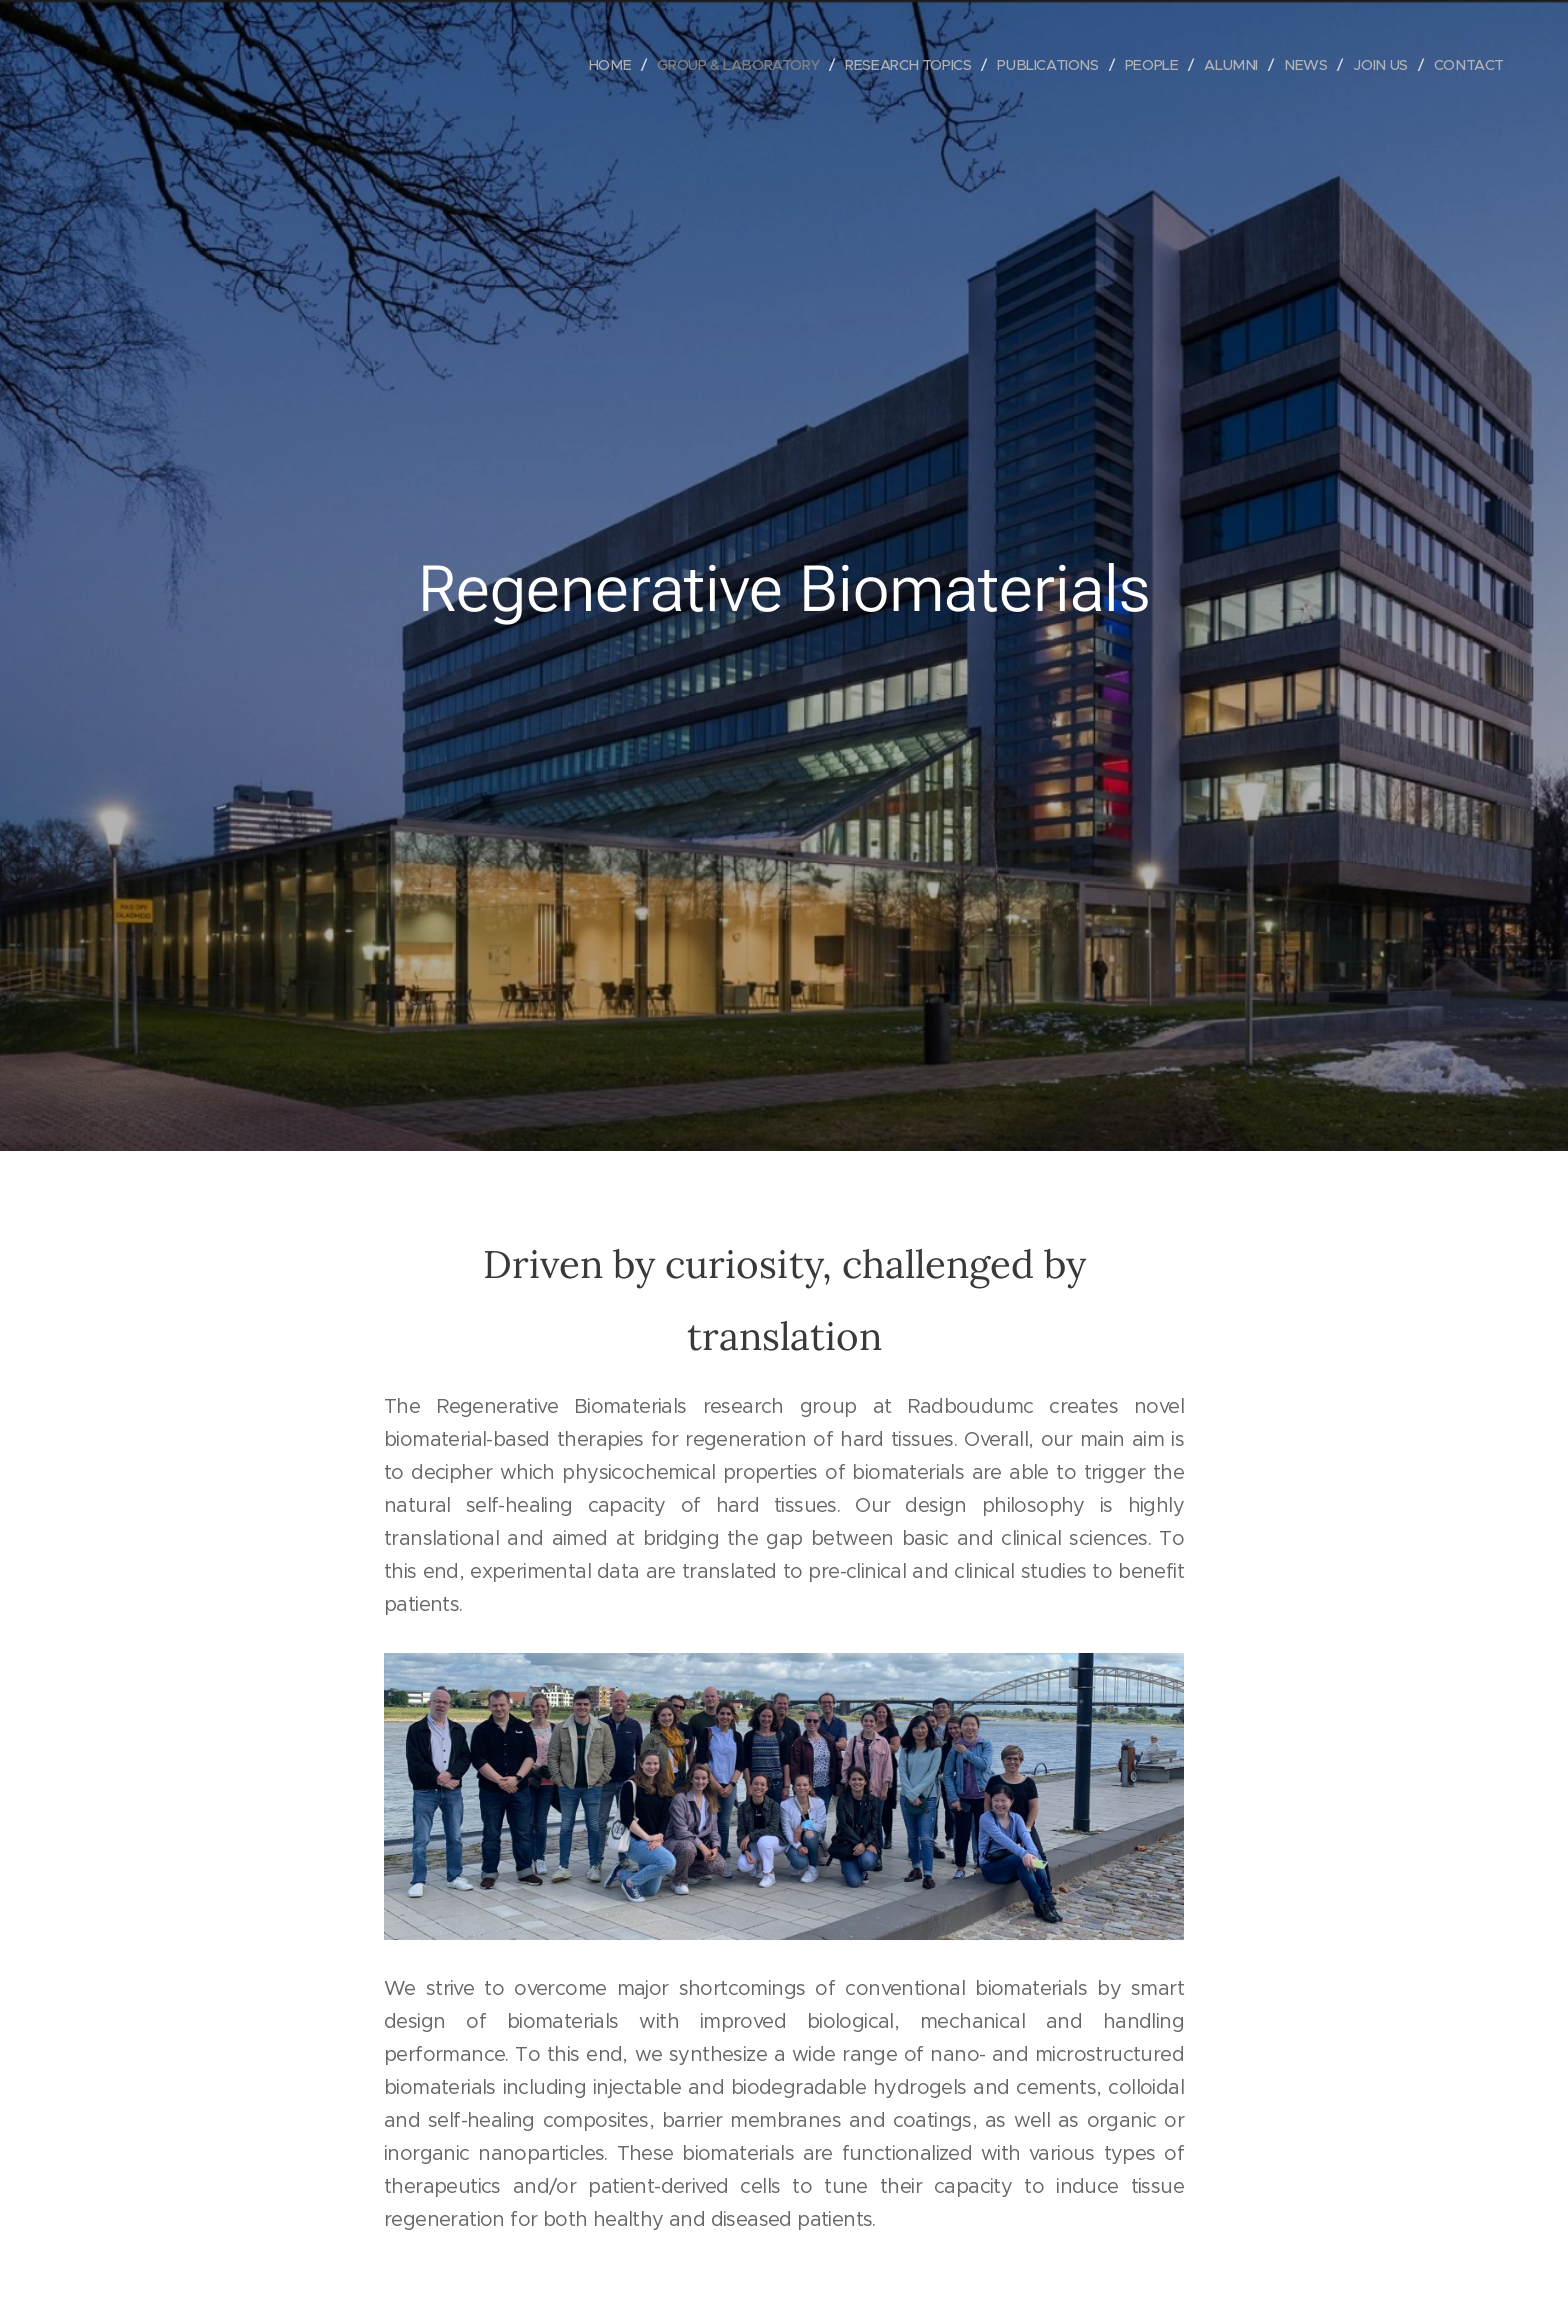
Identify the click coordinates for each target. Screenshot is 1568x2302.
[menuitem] (585, 65)
